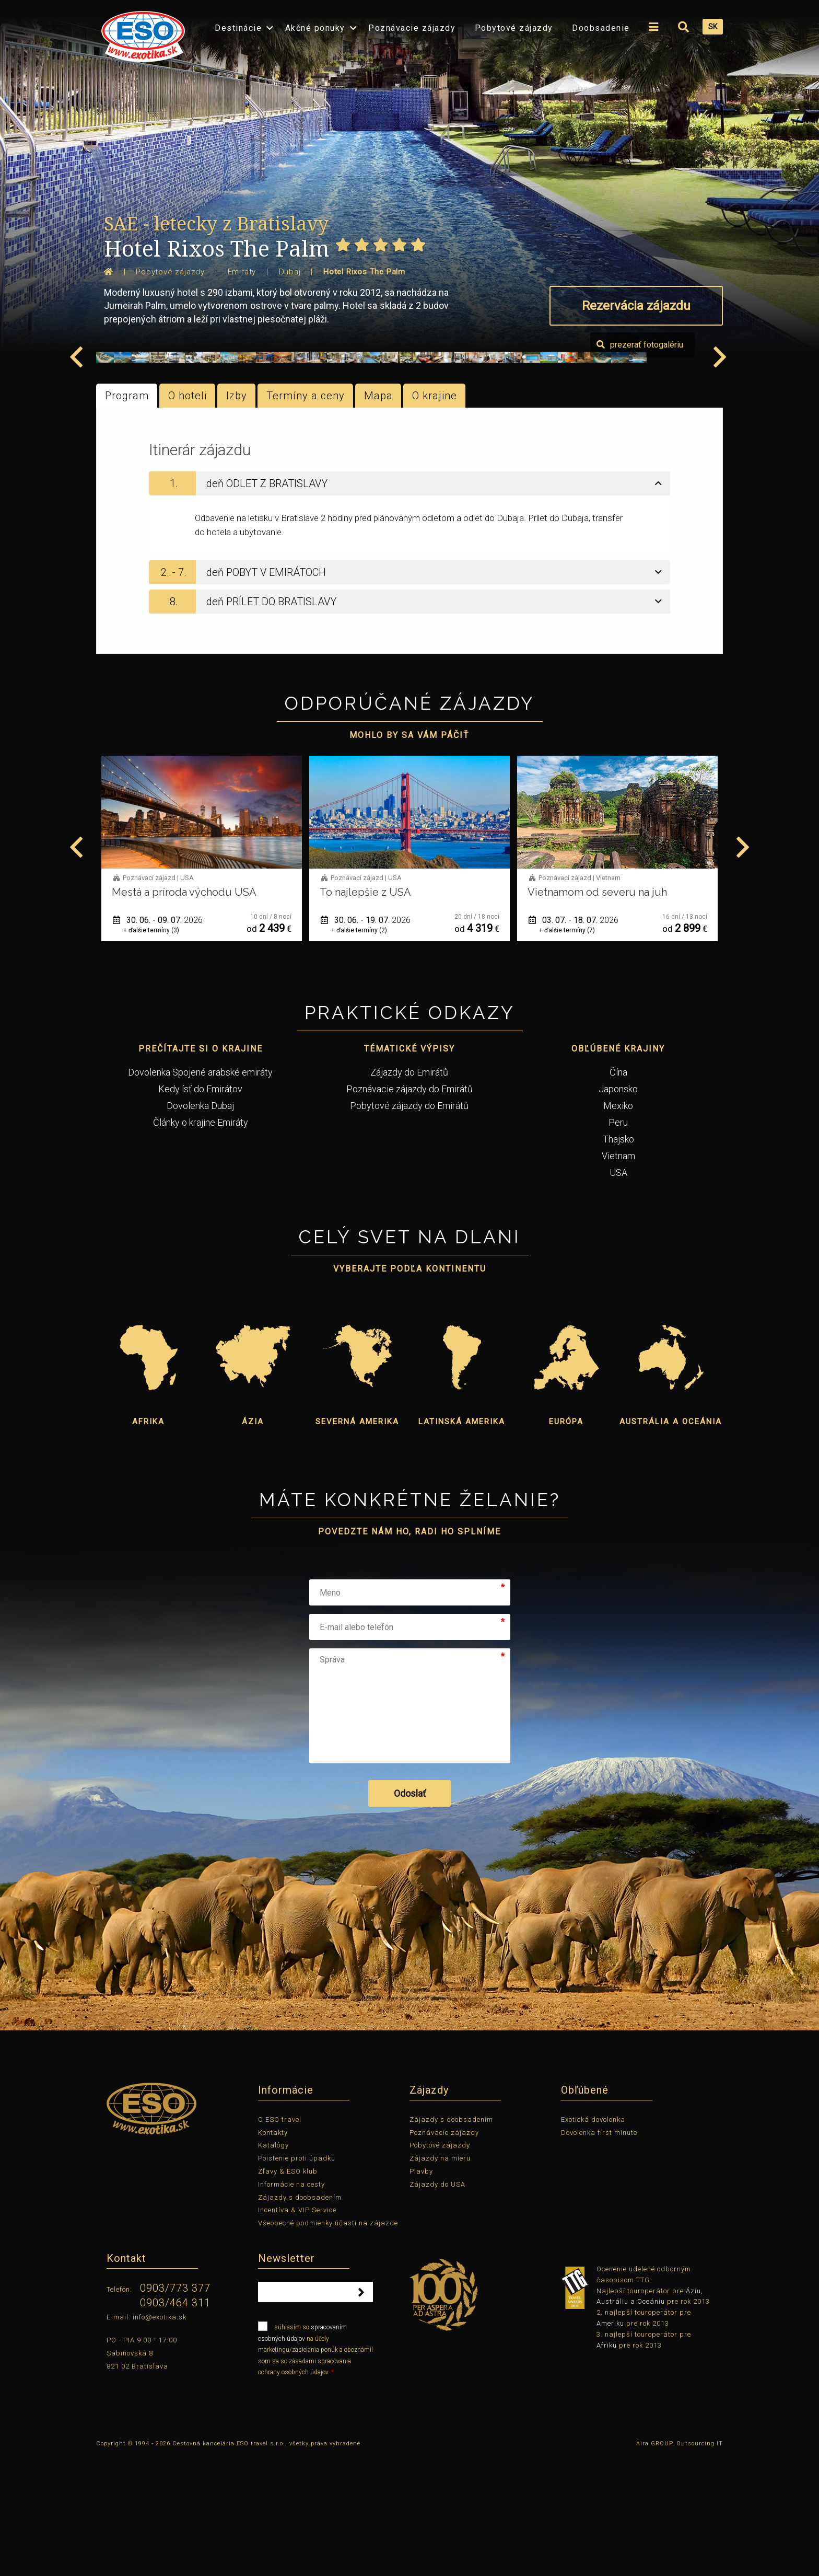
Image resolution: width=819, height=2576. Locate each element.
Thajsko (618, 1258)
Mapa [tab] (378, 515)
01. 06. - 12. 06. (158, 1040)
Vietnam (618, 1275)
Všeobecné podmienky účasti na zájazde (328, 2343)
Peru (618, 1242)
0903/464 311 (175, 2422)
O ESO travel (279, 2239)
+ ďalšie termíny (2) (567, 1050)
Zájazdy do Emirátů (409, 1191)
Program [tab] (127, 515)
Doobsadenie (601, 28)
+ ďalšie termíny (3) (359, 1050)
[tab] (409, 603)
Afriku (606, 2464)
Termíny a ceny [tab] (305, 515)
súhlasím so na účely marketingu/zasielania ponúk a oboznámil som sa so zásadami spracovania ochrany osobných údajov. (315, 2468)
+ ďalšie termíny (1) (151, 1050)
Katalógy (273, 2265)
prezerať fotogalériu (662, 464)
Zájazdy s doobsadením (300, 2316)
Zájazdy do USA (437, 2304)
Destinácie (238, 28)
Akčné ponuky (315, 28)
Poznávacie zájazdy (411, 28)
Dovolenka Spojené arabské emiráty (200, 1191)
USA (618, 1292)
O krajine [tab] (434, 515)
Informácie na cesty (291, 2304)
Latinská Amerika (461, 1541)
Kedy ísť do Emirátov (200, 1208)
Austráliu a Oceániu (630, 2421)
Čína (618, 1191)
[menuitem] (140, 33)
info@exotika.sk (159, 2436)
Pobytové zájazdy (514, 28)
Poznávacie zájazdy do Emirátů (409, 1208)
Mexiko (618, 1225)
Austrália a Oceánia (670, 1541)
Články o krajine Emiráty (200, 1242)
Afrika (148, 1541)
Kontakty (273, 2252)
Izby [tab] (236, 515)
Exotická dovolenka (593, 2239)
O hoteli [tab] (187, 515)
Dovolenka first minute (599, 2252)
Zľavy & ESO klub (288, 2291)
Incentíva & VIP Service (297, 2330)
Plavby (421, 2291)
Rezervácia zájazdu (636, 305)
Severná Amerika (357, 1541)
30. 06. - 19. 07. (573, 1040)
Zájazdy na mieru (440, 2278)
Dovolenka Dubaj (200, 1225)
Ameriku (610, 2443)
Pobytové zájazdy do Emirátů (409, 1225)
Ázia (253, 1541)
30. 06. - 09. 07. (366, 1040)
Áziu (693, 2410)
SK (712, 26)
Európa (566, 1541)
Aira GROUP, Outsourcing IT (679, 2563)
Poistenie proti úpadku (296, 2278)
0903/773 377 (175, 2407)
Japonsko (618, 1208)
